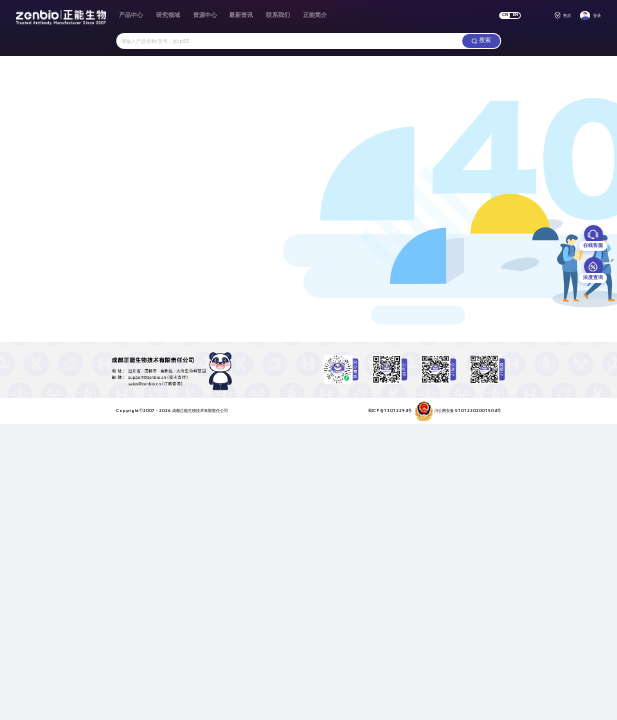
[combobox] (289, 41)
